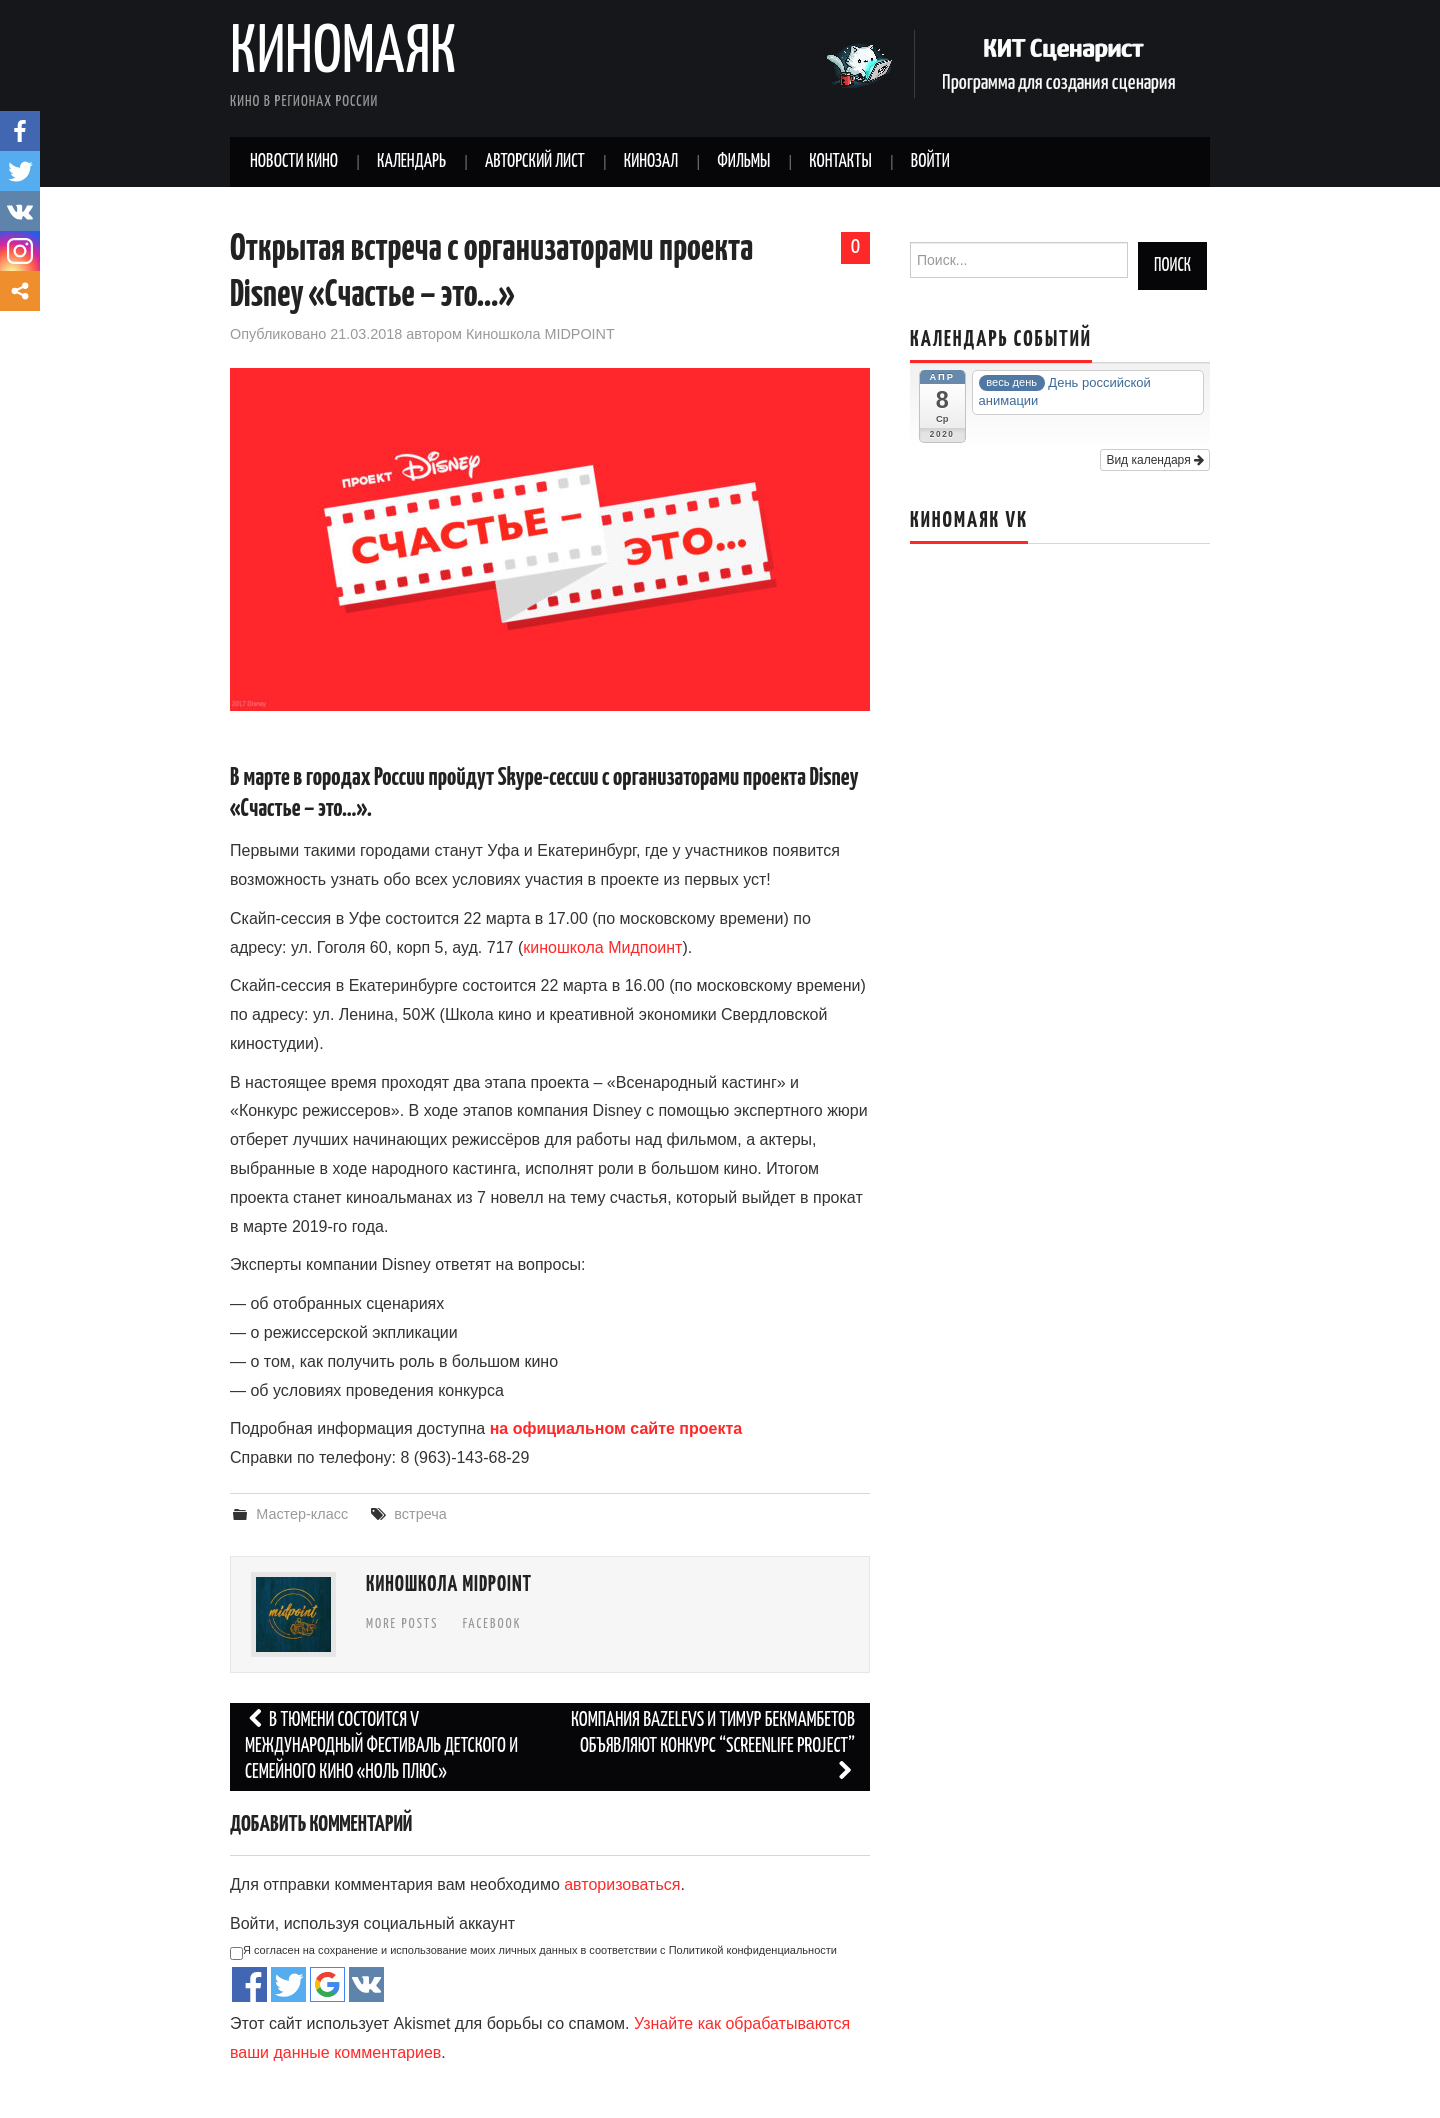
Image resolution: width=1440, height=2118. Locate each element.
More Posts (402, 1624)
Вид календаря (1155, 460)
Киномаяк (343, 54)
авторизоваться (622, 1884)
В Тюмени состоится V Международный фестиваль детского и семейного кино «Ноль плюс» (381, 1746)
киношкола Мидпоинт (602, 947)
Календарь (411, 162)
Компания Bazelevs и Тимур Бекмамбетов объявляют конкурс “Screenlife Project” (713, 1746)
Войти (930, 162)
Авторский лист (535, 162)
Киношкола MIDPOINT (540, 334)
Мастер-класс (302, 1514)
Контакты (840, 162)
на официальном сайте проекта (616, 1428)
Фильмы (743, 162)
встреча (420, 1514)
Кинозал (651, 162)
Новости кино (294, 162)
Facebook (492, 1624)
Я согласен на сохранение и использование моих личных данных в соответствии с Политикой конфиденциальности (533, 1952)
